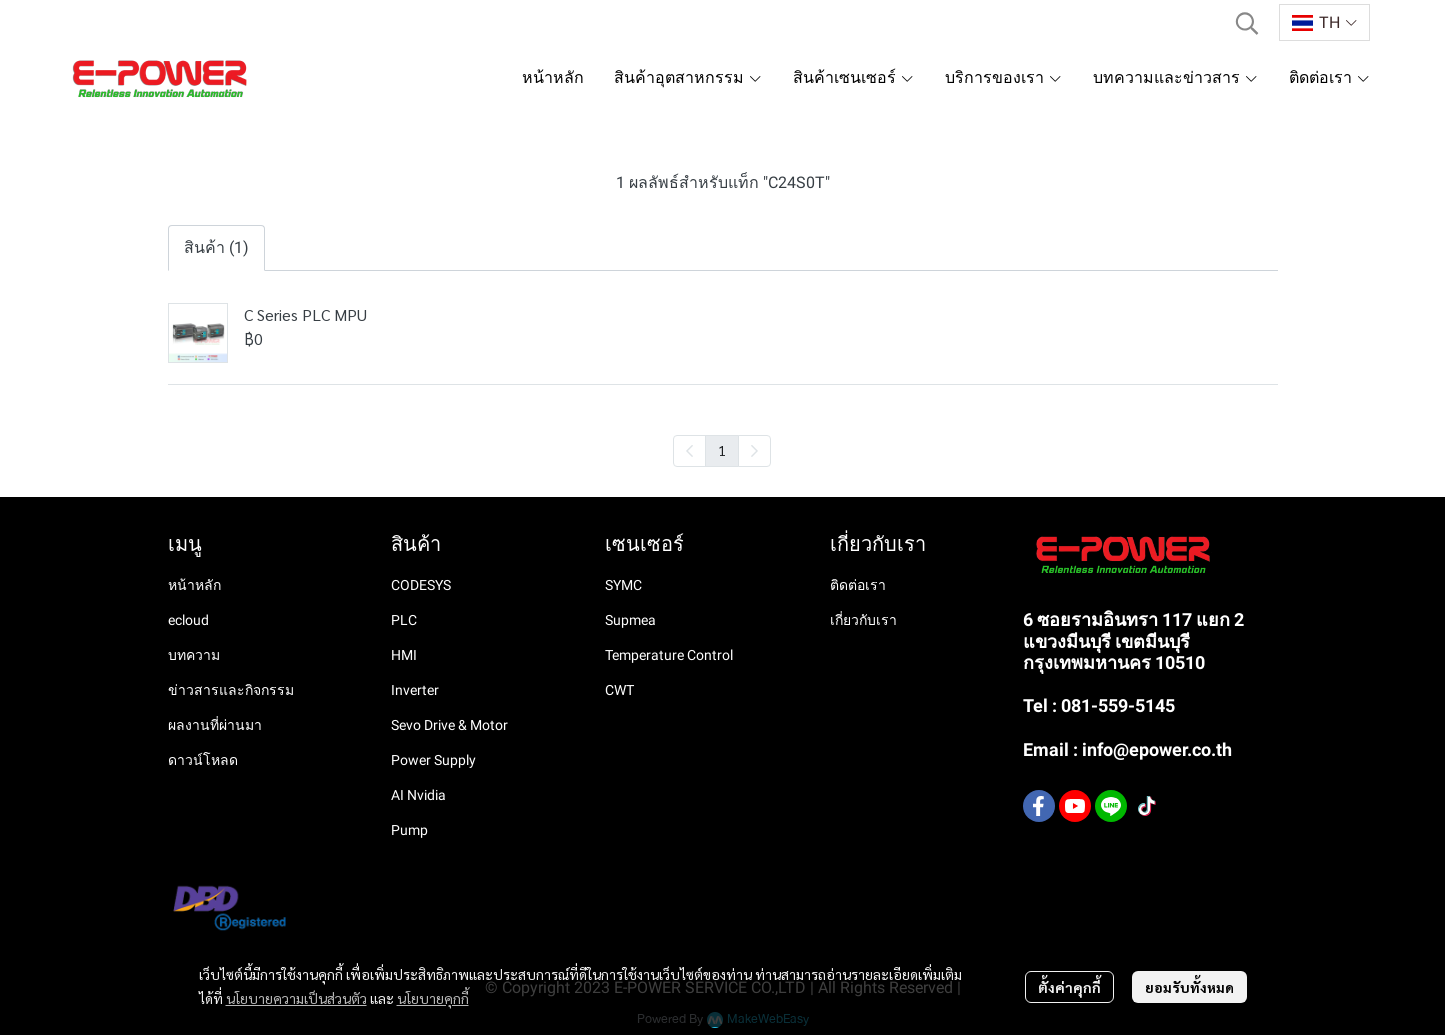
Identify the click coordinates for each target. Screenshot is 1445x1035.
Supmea (630, 620)
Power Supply (433, 760)
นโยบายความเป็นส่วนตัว (296, 998)
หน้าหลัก (194, 585)
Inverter (415, 690)
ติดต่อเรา (858, 585)
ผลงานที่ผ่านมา (215, 725)
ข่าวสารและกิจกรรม (231, 690)
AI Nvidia (418, 795)
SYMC (623, 585)
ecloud (188, 620)
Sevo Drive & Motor (449, 725)
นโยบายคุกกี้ (433, 998)
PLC (404, 620)
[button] (1247, 23)
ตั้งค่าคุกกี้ (1069, 987)
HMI (404, 655)
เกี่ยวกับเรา (863, 620)
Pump (409, 830)
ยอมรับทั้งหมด (1189, 987)
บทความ (194, 655)
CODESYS (421, 585)
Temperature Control (669, 655)
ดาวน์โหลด (203, 760)
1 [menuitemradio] (722, 450)
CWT (619, 690)
